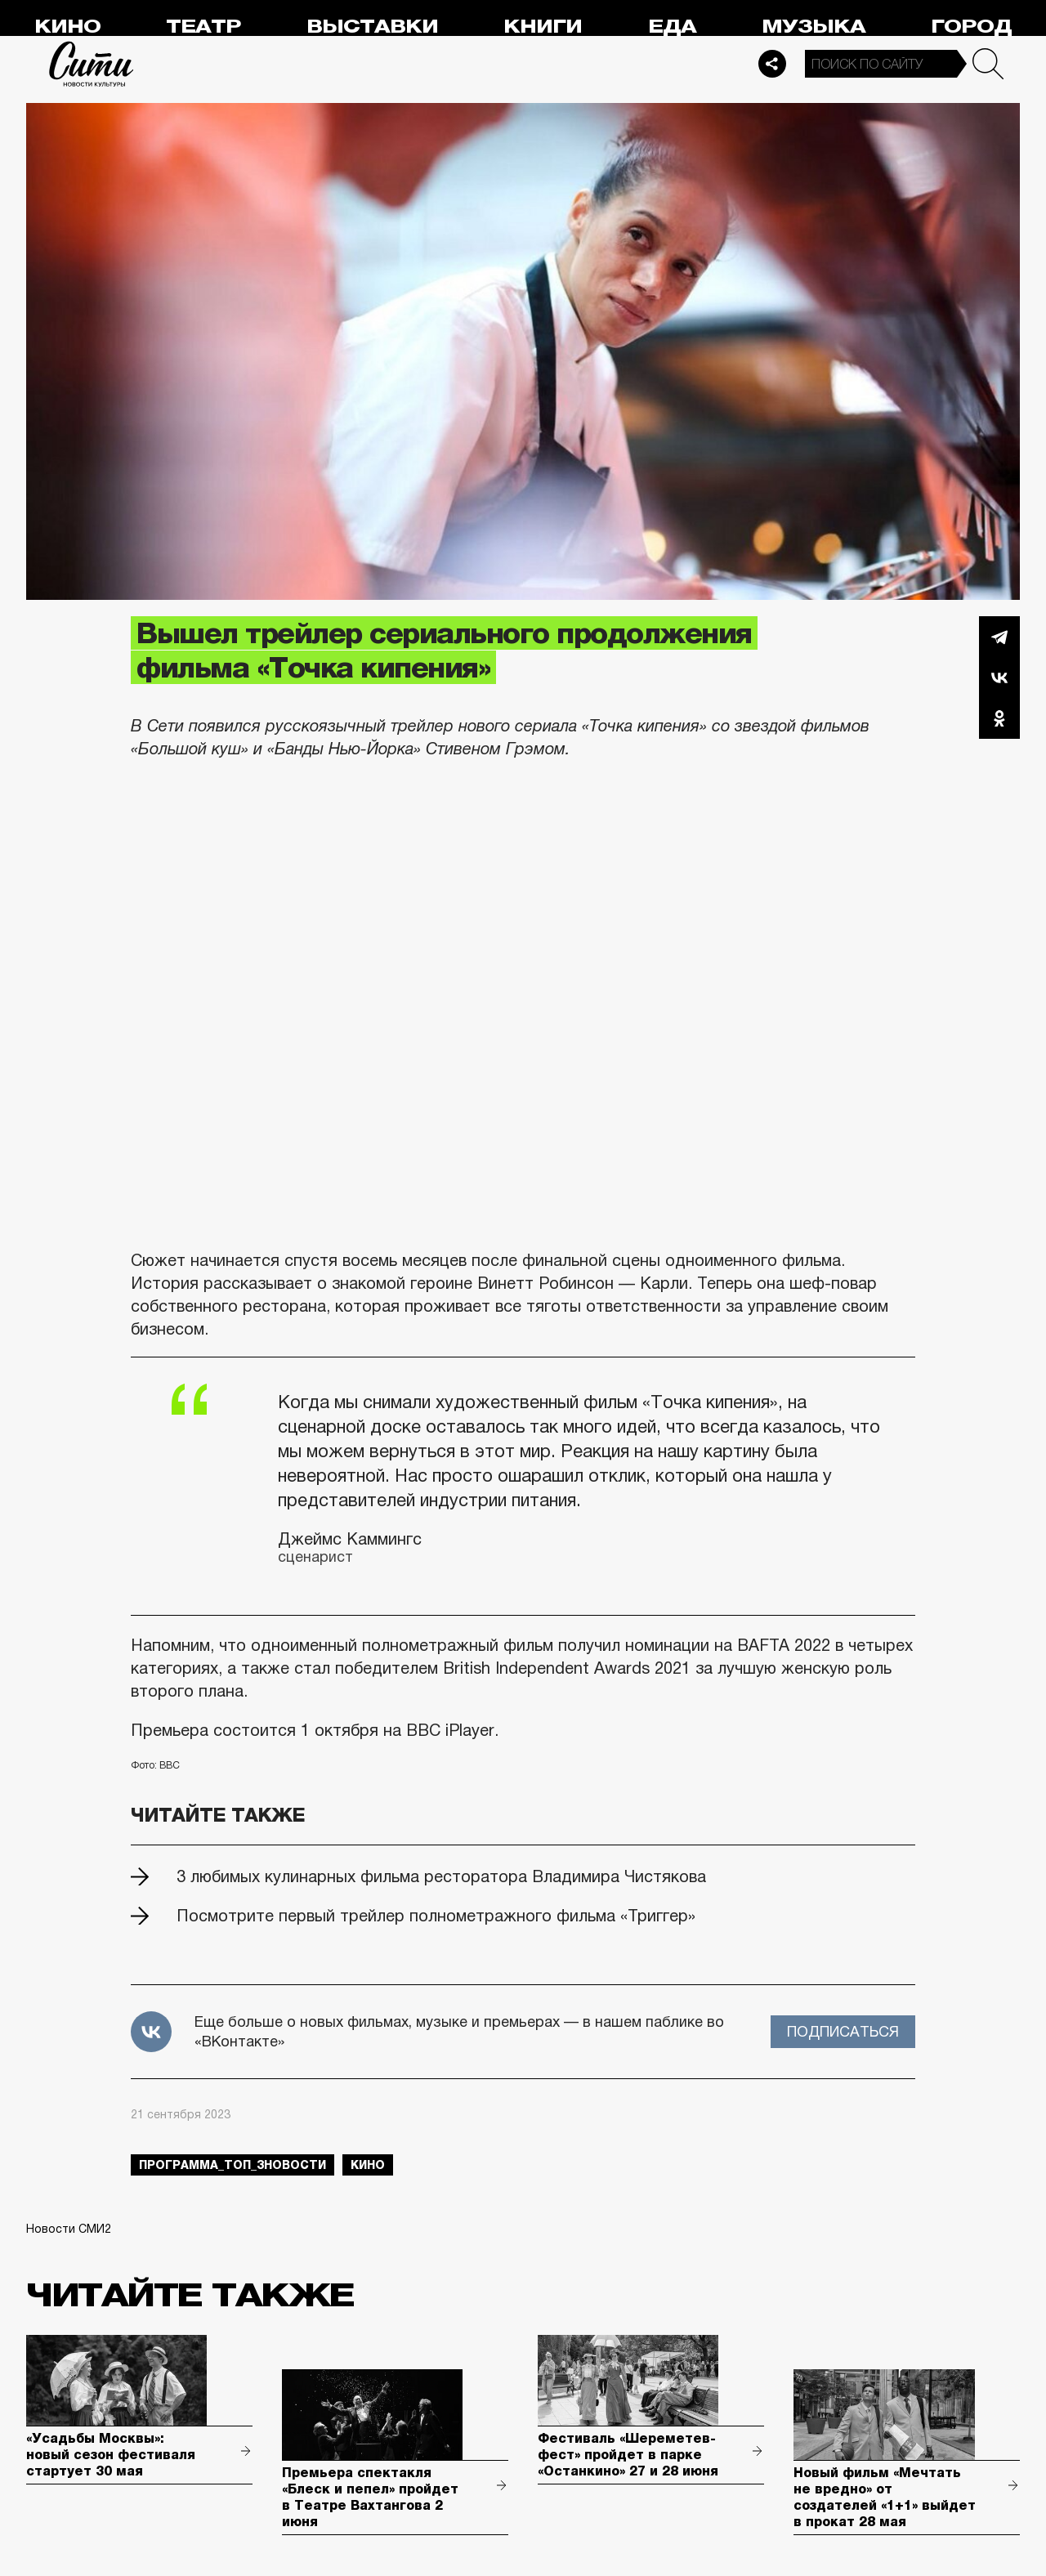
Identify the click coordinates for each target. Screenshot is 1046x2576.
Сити (91, 64)
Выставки (372, 26)
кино (368, 2164)
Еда (672, 26)
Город (971, 26)
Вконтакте (999, 677)
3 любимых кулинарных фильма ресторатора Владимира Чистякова (441, 1876)
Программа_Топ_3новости (232, 2164)
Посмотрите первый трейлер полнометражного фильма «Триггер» (436, 1916)
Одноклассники (999, 718)
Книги (542, 26)
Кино (67, 26)
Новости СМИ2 (68, 2228)
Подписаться (843, 2032)
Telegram (999, 636)
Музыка (813, 26)
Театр (203, 26)
